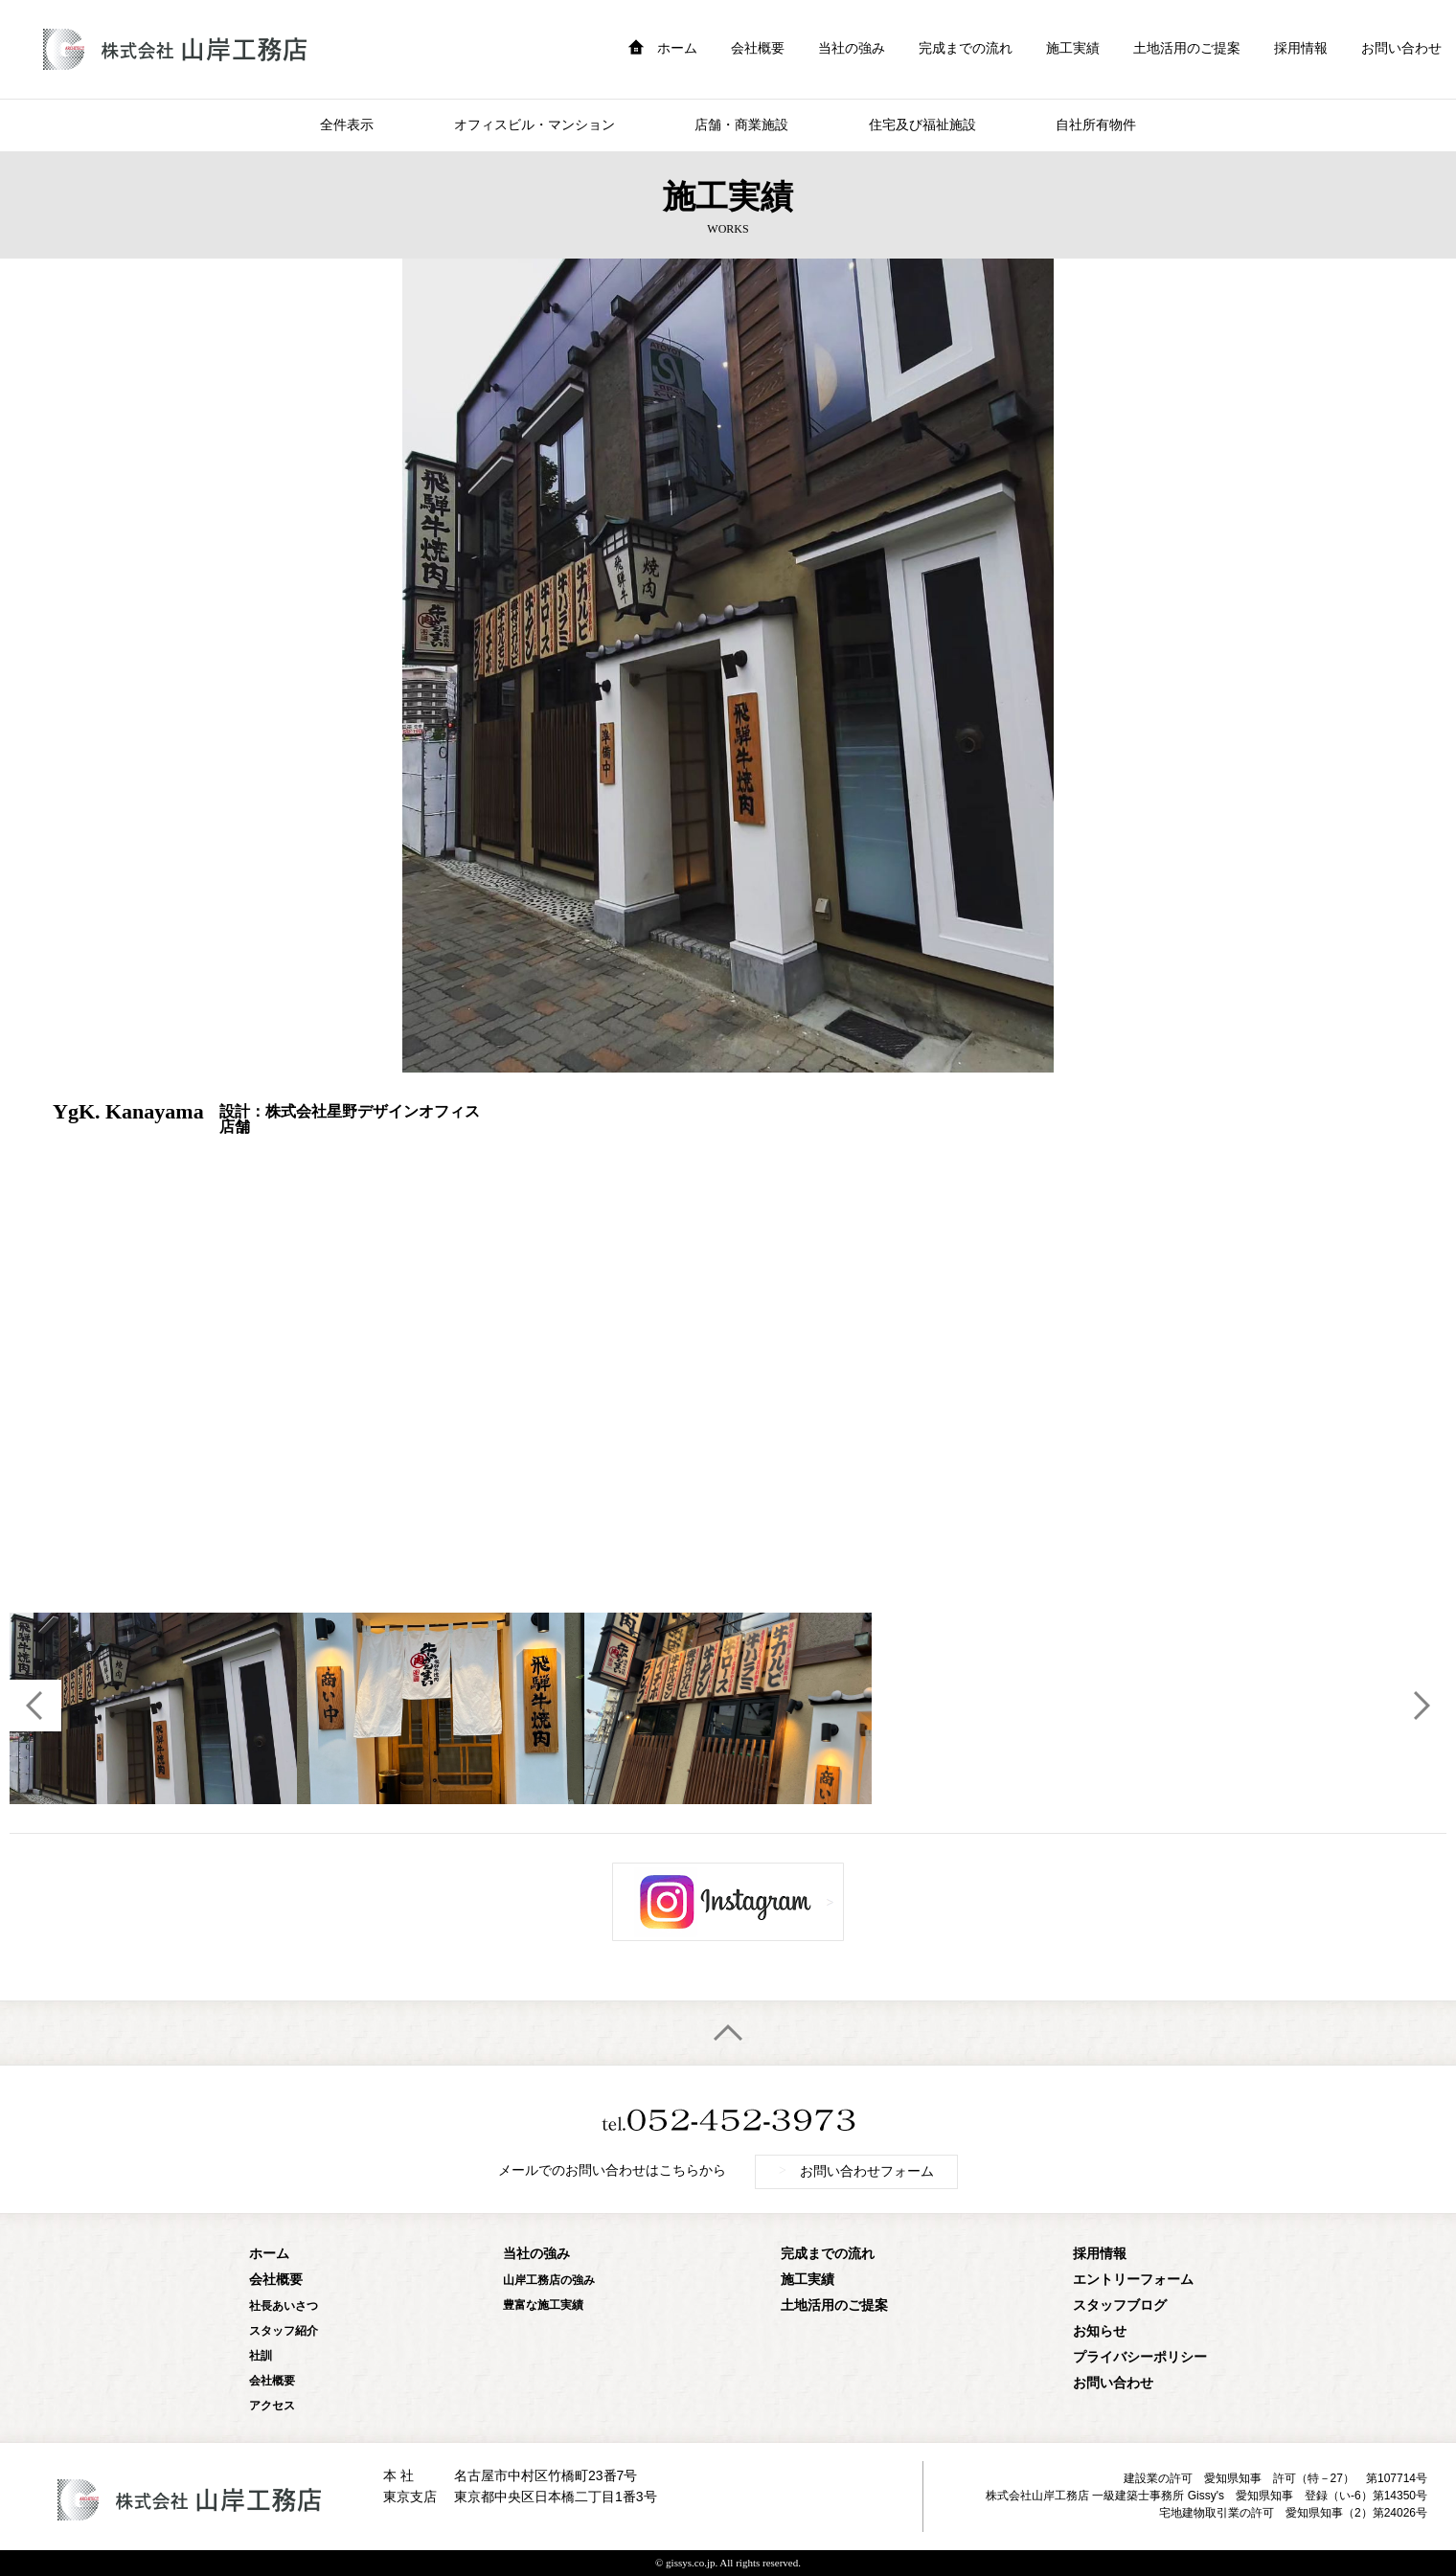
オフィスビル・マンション (534, 125)
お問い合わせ (1401, 48)
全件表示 (347, 125)
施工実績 (1073, 48)
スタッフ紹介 (283, 2331)
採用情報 (1301, 48)
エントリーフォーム (1133, 2279)
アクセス (272, 2405)
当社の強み (851, 48)
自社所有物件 (1096, 125)
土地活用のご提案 (1186, 48)
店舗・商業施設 (741, 125)
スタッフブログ (1120, 2305)
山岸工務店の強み (549, 2280)
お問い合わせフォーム (856, 2171)
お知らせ (1099, 2331)
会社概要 (758, 48)
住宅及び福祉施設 (922, 125)
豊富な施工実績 (543, 2305)
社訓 (260, 2355)
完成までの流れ (965, 48)
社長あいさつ (283, 2306)
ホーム (677, 48)
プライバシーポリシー (1140, 2357)
